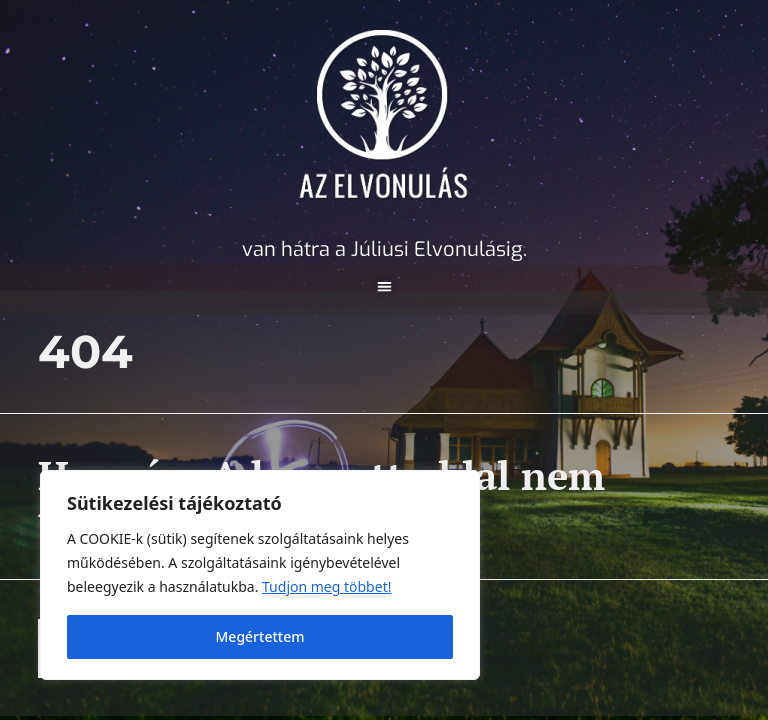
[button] (384, 286)
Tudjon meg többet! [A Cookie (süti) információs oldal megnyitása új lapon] (326, 586)
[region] (260, 575)
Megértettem (260, 636)
